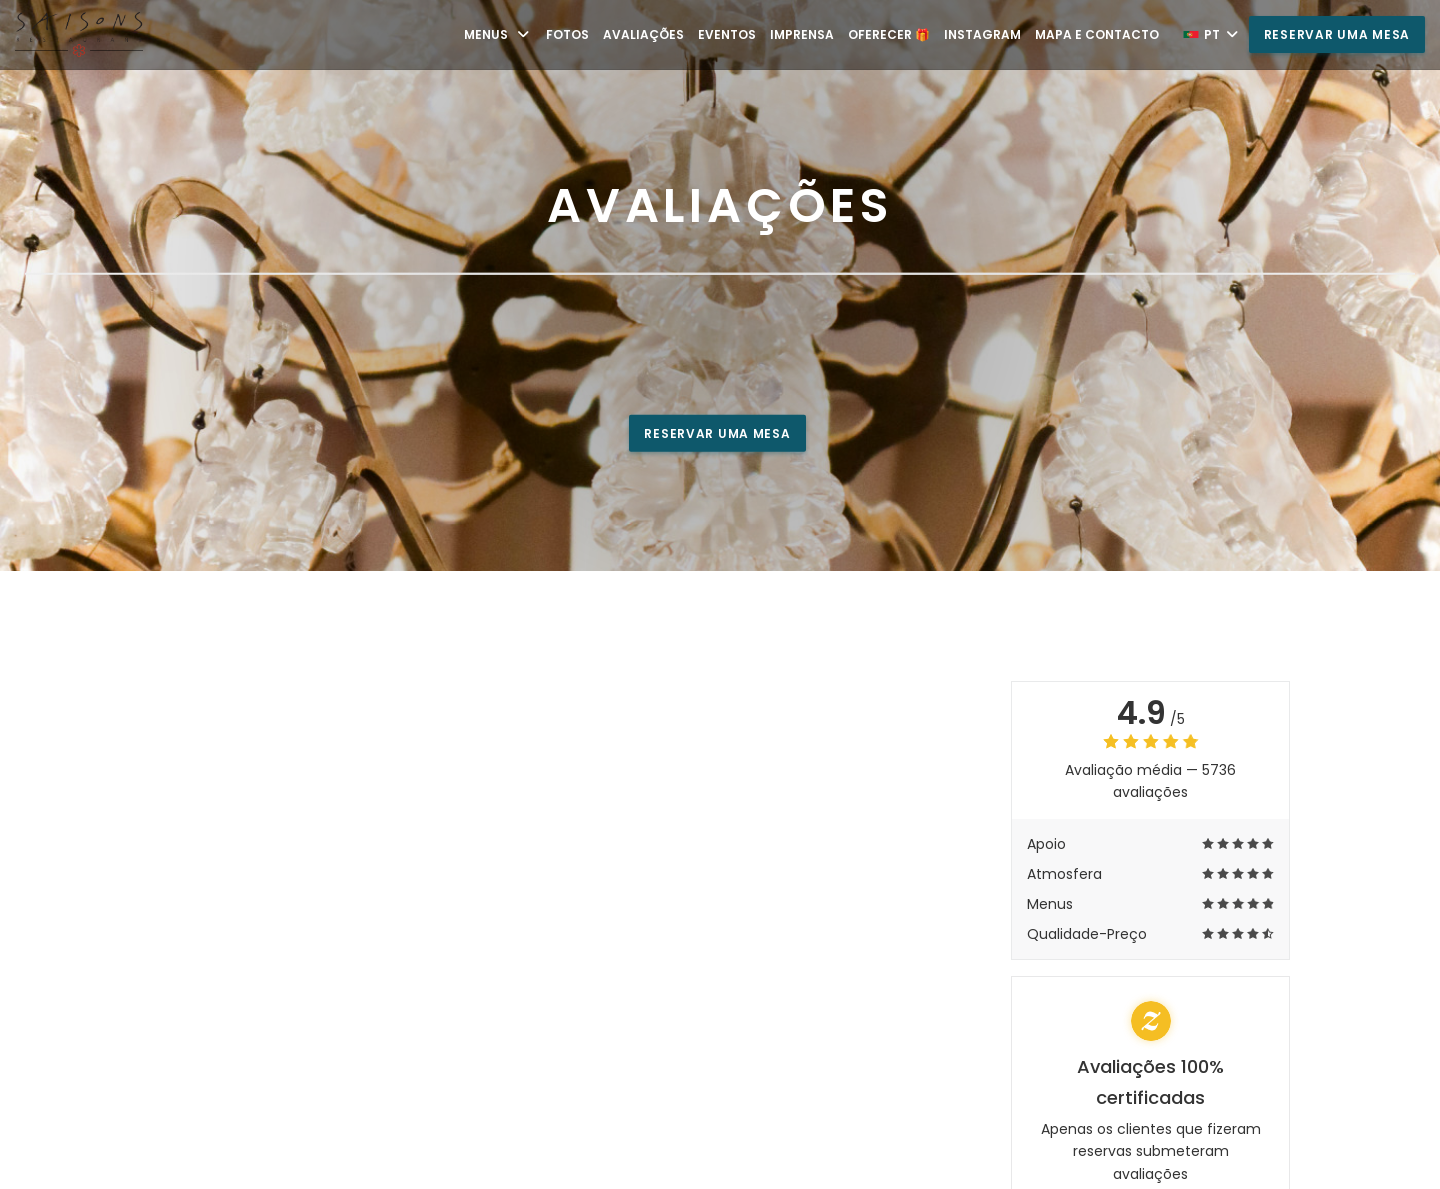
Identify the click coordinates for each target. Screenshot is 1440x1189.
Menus (498, 34)
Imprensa (802, 34)
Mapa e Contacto (1097, 34)
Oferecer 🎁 (889, 34)
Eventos (727, 34)
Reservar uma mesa (1337, 34)
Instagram (982, 34)
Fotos (567, 34)
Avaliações (643, 34)
